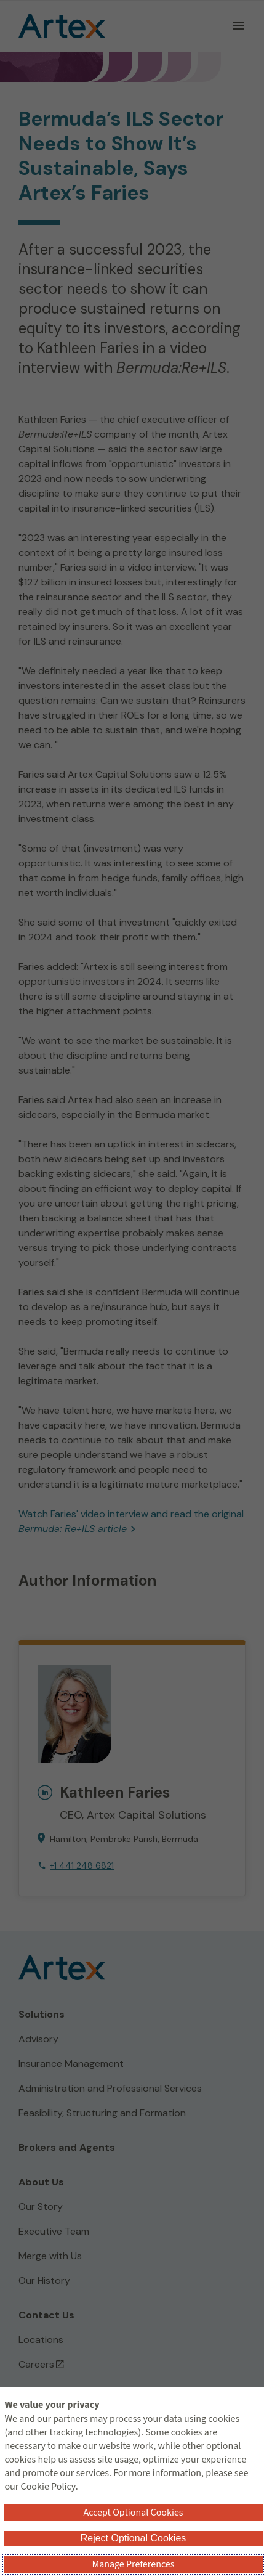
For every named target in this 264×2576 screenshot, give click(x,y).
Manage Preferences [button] (133, 2564)
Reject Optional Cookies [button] (133, 2538)
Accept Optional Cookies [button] (133, 2512)
